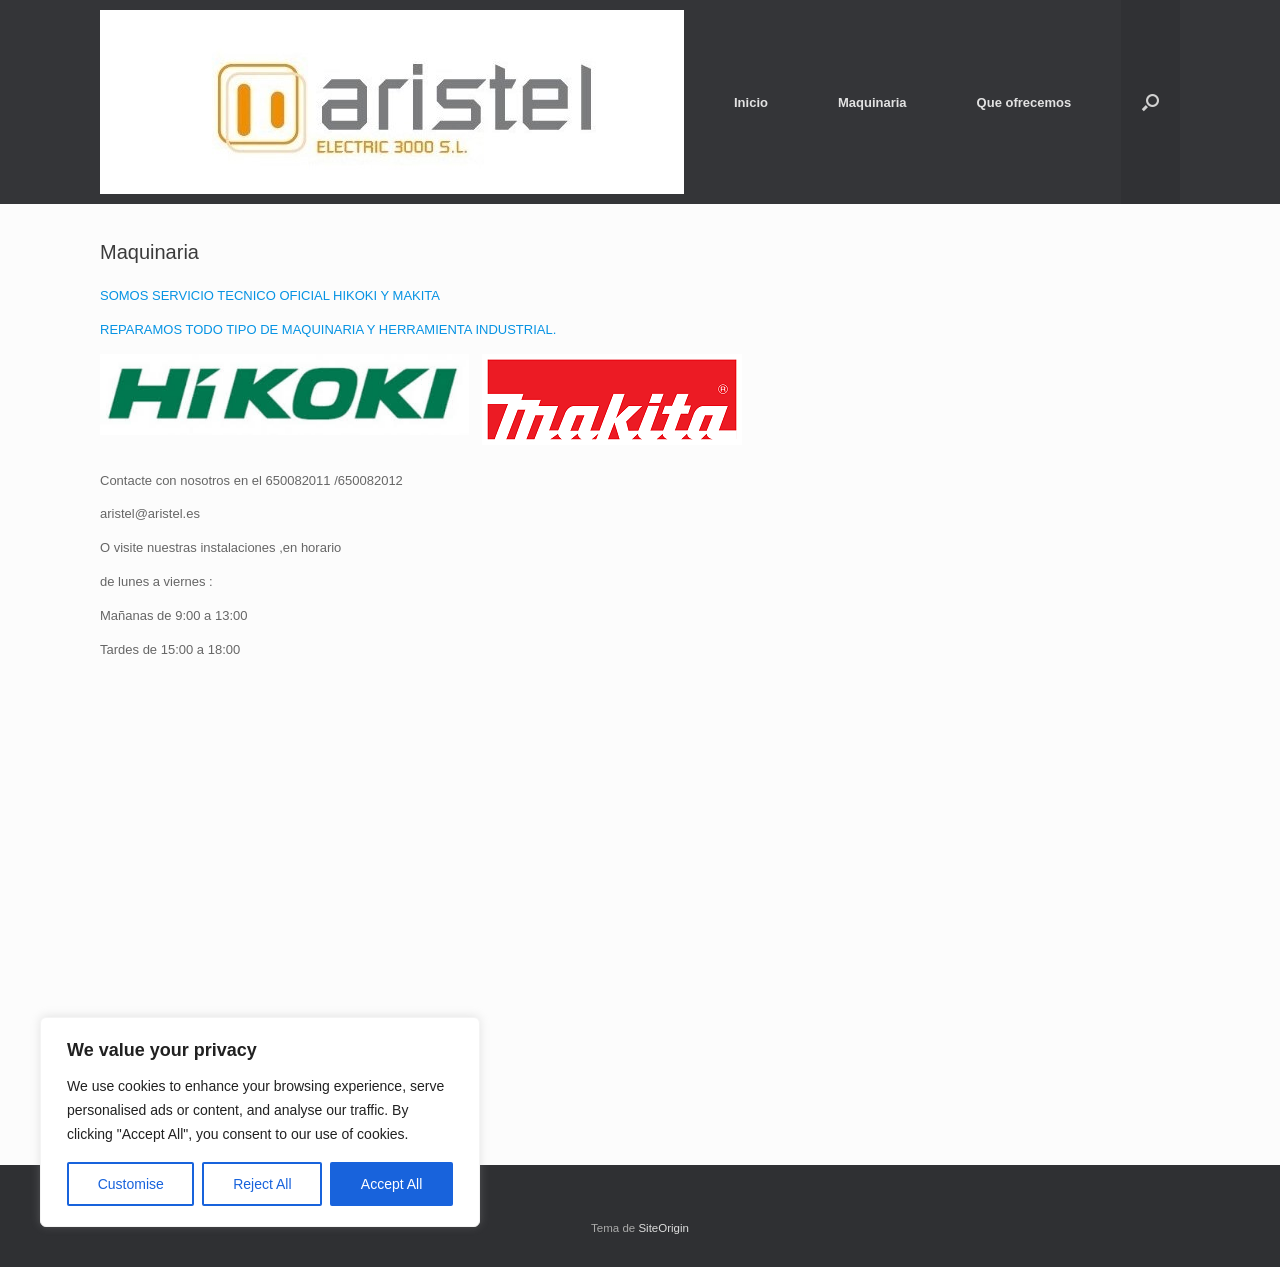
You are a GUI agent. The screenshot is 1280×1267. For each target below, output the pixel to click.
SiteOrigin (663, 1228)
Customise (131, 1184)
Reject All (262, 1184)
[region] (260, 1122)
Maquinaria (872, 102)
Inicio (751, 102)
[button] (1150, 102)
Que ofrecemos (1024, 102)
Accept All (391, 1184)
